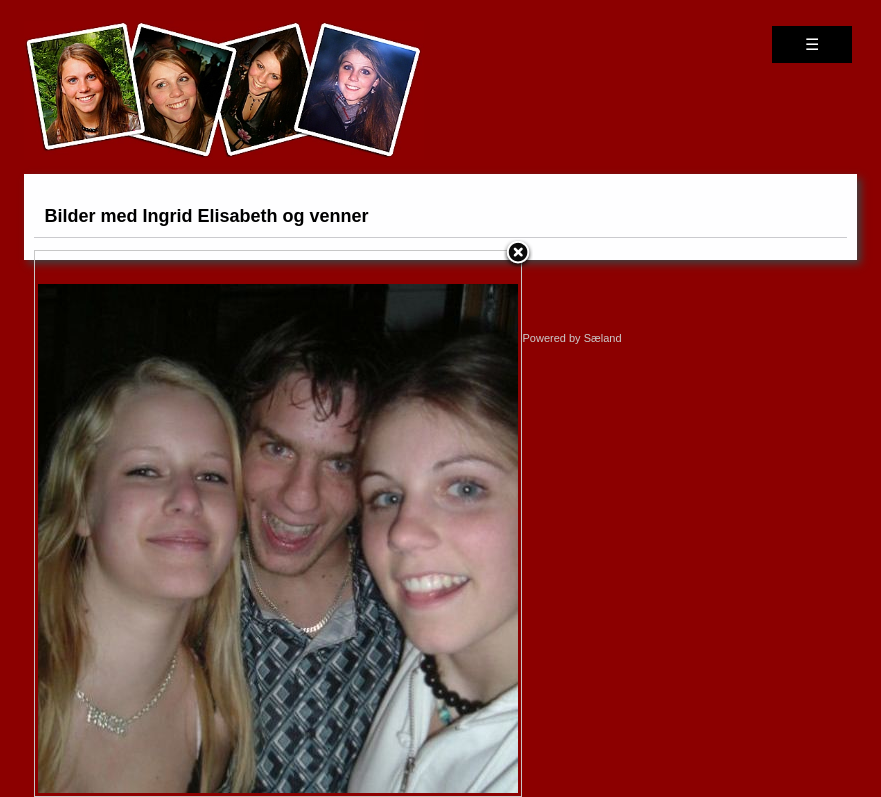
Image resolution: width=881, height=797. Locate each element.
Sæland (603, 338)
